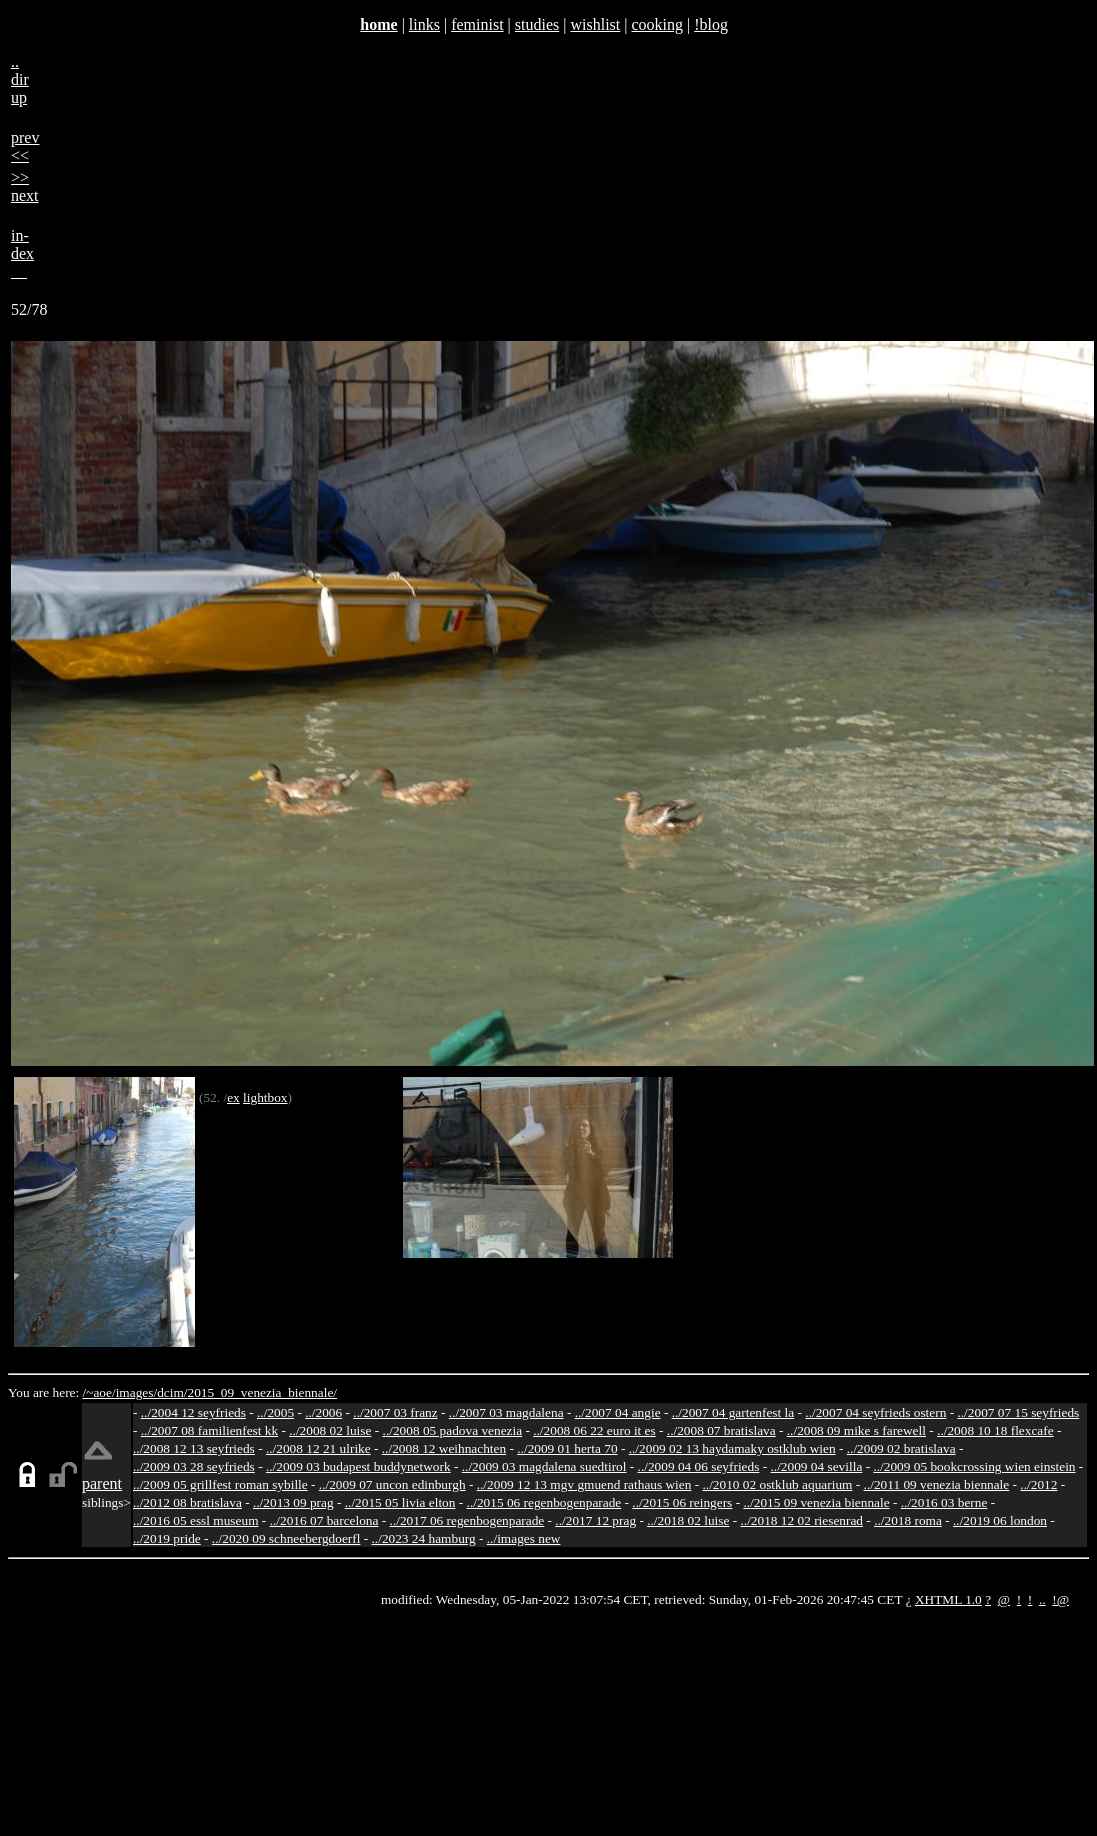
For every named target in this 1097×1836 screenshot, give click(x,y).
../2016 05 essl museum (196, 1520)
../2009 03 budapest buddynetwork (358, 1466)
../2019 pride (167, 1538)
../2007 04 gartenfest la (733, 1412)
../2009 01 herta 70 (567, 1448)
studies (537, 24)
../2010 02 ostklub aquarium (778, 1484)
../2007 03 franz (395, 1412)
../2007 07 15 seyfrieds (1018, 1412)
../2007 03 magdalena (506, 1412)
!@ (1060, 1599)
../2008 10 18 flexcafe (995, 1430)
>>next (25, 186)
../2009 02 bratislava (901, 1448)
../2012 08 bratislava (187, 1502)
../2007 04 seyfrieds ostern (875, 1412)
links (424, 24)
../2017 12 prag (595, 1520)
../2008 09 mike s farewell (856, 1430)
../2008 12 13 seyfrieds (194, 1448)
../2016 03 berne (944, 1502)
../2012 (1038, 1484)
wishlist (595, 24)
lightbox (265, 1097)
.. (1042, 1599)
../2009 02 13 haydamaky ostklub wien (732, 1448)
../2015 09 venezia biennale (816, 1502)
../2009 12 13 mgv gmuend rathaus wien (584, 1484)
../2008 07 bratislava (721, 1430)
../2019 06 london (1000, 1520)
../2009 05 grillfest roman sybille (220, 1484)
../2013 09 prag (293, 1502)
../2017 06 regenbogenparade (467, 1520)
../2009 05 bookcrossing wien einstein (974, 1466)
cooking (657, 24)
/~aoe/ (99, 1392)
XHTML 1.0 (948, 1599)
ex (233, 1097)
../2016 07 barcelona (324, 1520)
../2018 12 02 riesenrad (801, 1520)
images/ (136, 1392)
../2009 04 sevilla (816, 1466)
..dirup (20, 79)
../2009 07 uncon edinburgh (392, 1484)
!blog (711, 24)
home (378, 24)
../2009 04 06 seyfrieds (699, 1466)
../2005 (275, 1412)
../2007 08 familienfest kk (209, 1430)
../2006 (323, 1412)
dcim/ (172, 1392)
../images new (524, 1538)
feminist (477, 24)
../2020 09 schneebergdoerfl (286, 1538)
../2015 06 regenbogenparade (544, 1502)
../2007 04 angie (618, 1412)
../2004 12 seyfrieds (193, 1412)
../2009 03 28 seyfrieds (194, 1466)
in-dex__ (22, 253)
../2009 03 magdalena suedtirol (544, 1466)
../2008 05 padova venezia (453, 1430)
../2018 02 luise (688, 1520)
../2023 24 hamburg (424, 1538)
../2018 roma (908, 1520)
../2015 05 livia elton (400, 1502)
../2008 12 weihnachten (444, 1448)
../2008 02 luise (330, 1430)
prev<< (25, 146)
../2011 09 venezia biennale (937, 1484)
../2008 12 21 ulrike (318, 1448)
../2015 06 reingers (682, 1502)
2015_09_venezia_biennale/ (262, 1392)
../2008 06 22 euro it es (594, 1430)
